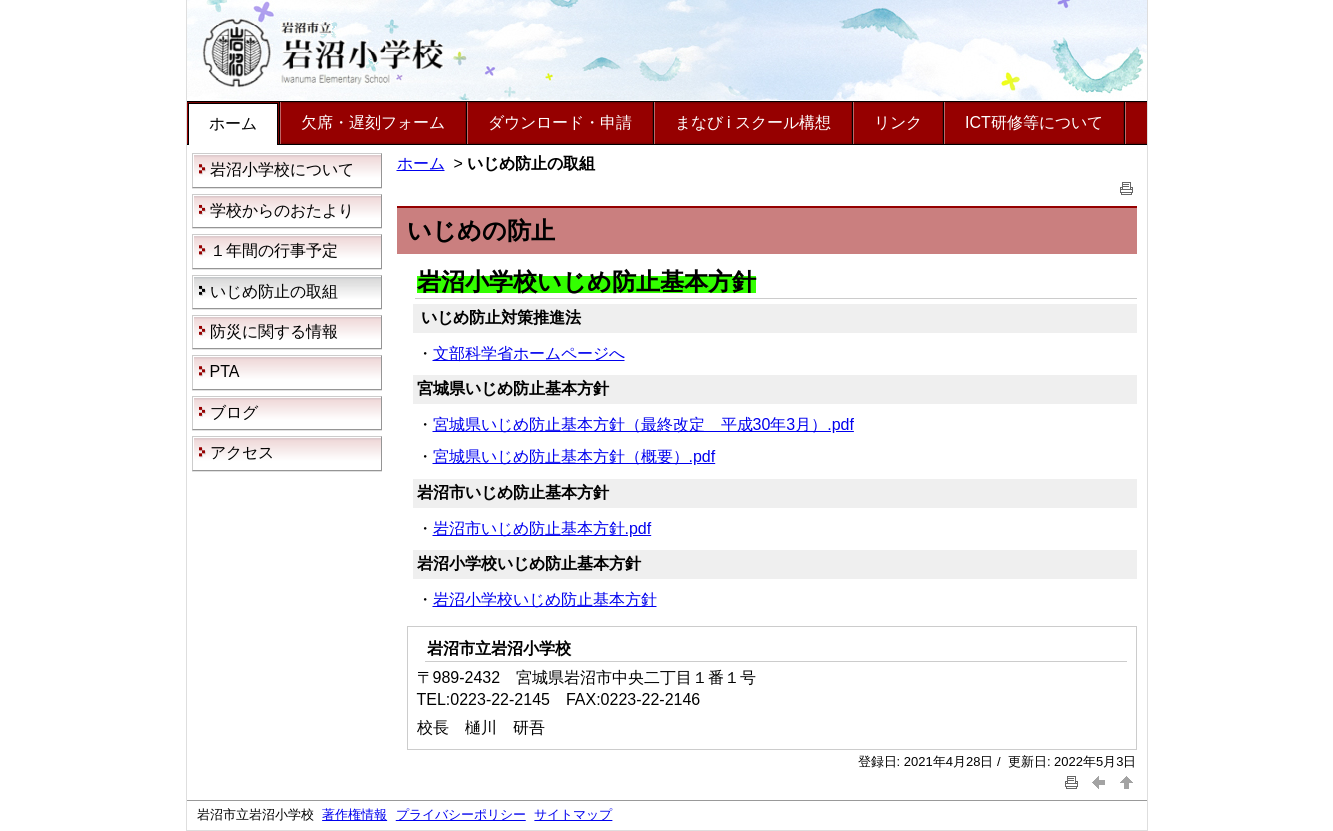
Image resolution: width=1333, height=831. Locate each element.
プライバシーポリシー (461, 814)
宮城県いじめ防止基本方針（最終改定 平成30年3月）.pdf (643, 424)
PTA (225, 371)
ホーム (233, 123)
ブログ (234, 412)
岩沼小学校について (282, 169)
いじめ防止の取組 (274, 291)
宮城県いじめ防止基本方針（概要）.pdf (574, 456)
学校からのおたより (282, 210)
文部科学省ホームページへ (529, 353)
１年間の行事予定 (274, 250)
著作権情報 (354, 814)
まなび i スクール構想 (753, 122)
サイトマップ (573, 814)
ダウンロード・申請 (560, 122)
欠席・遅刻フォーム (373, 122)
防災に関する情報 (274, 331)
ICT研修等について (1034, 122)
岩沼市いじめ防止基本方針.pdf (542, 528)
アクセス (242, 452)
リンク (898, 122)
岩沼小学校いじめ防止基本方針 (545, 599)
